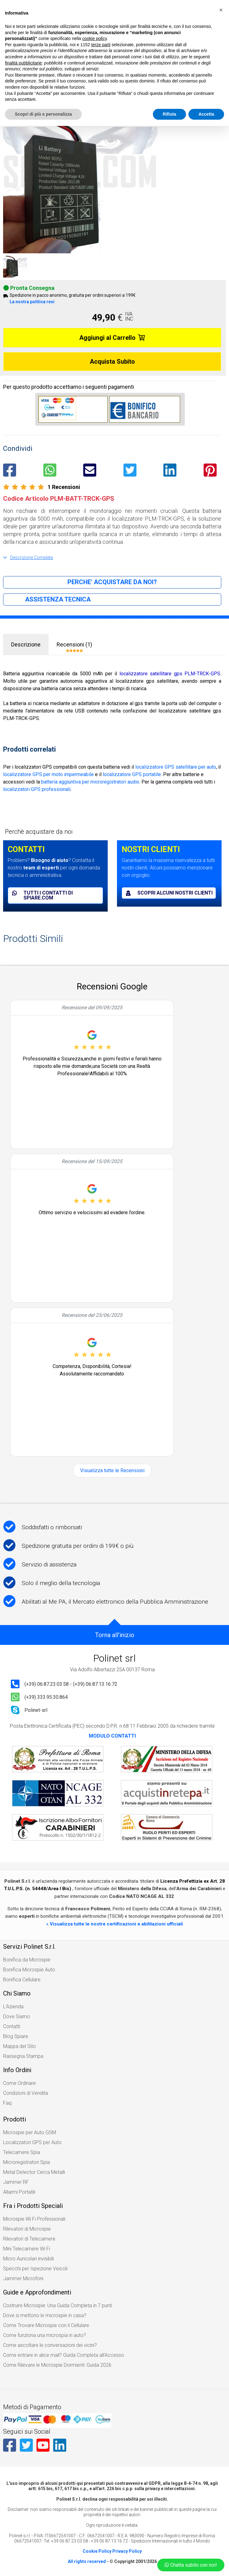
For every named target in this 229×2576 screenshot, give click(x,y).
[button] (221, 10)
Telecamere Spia (21, 2152)
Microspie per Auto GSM (29, 2132)
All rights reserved (87, 2561)
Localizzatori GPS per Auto (32, 2142)
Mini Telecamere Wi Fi (26, 2249)
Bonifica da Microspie (26, 1960)
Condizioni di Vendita (25, 2093)
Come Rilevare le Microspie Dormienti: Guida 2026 (57, 2365)
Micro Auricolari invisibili (28, 2259)
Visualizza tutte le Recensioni (112, 1470)
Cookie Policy (97, 2551)
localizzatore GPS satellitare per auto (175, 767)
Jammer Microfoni (23, 2278)
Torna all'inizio (114, 1635)
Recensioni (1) (74, 647)
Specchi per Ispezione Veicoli (35, 2269)
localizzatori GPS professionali (37, 789)
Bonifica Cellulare (22, 1980)
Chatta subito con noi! (191, 2565)
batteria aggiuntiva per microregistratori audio (90, 782)
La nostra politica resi (32, 301)
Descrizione (26, 644)
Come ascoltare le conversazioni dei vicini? (50, 2345)
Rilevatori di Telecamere (29, 2239)
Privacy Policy (127, 2551)
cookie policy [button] (94, 38)
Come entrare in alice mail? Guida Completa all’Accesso (63, 2355)
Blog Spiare (15, 2036)
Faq (7, 2103)
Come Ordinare (19, 2083)
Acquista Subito (112, 361)
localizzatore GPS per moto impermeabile (48, 774)
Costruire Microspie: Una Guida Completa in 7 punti (57, 2305)
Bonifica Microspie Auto (29, 1970)
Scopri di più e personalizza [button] (43, 114)
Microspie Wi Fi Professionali (34, 2219)
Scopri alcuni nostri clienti (169, 893)
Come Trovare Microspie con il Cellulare (46, 2325)
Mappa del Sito (19, 2046)
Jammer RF (16, 2182)
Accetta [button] (206, 114)
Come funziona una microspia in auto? (44, 2335)
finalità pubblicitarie (23, 62)
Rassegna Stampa (23, 2056)
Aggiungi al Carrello (112, 337)
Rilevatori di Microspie (27, 2229)
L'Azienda (13, 2007)
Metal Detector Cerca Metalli (34, 2172)
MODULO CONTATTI (112, 1736)
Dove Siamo (16, 2016)
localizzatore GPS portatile (132, 774)
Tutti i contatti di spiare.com (42, 895)
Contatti (11, 2026)
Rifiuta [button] (169, 114)
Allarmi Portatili (19, 2192)
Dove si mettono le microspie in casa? (44, 2315)
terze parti (100, 44)
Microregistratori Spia (26, 2162)
